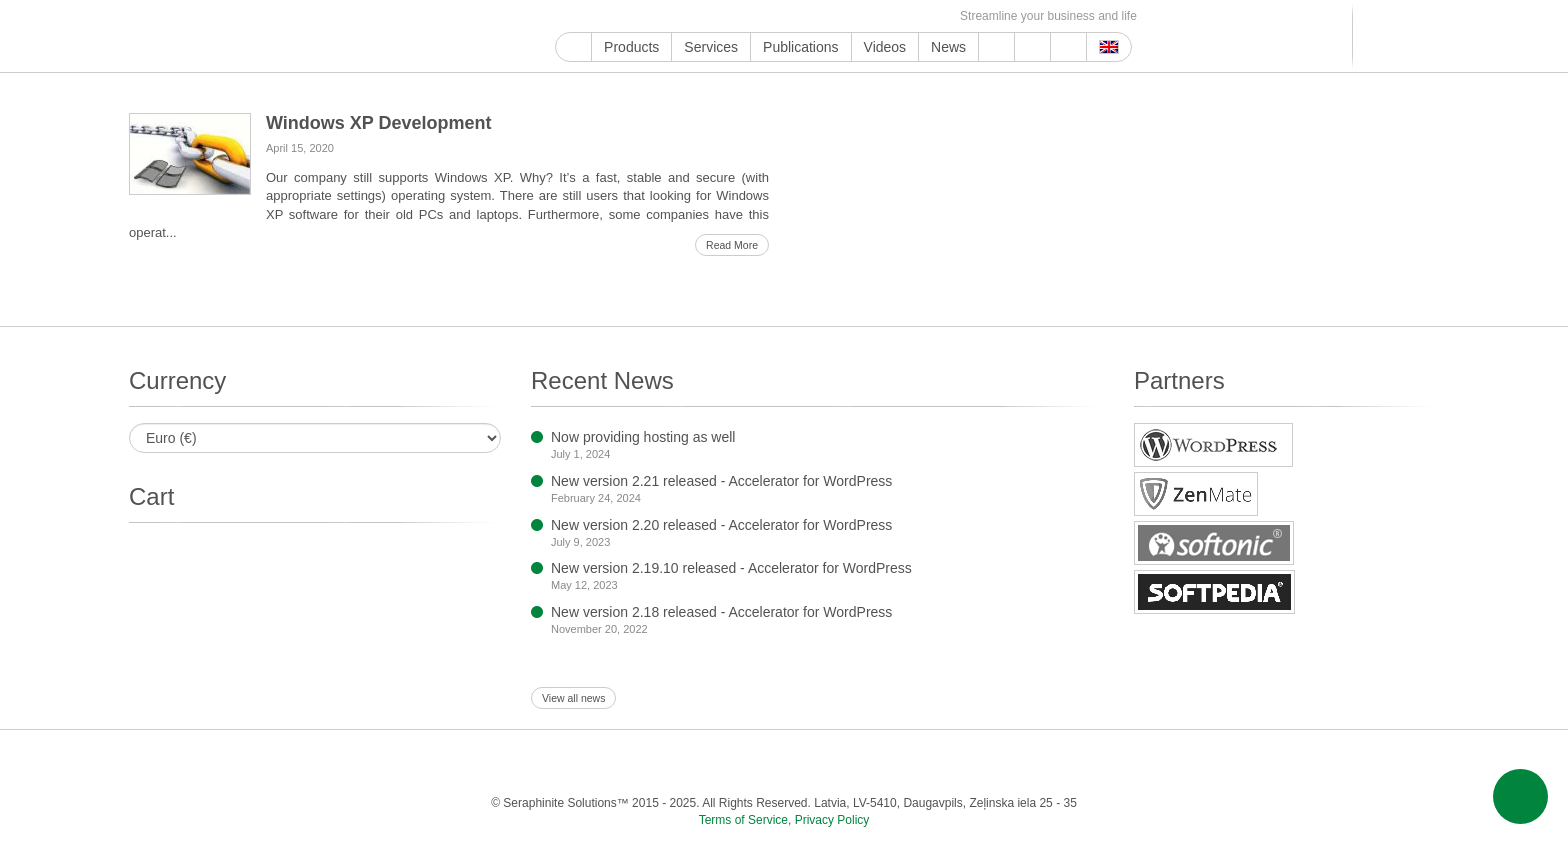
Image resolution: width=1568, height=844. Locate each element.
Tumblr (750, 16)
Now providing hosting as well (643, 437)
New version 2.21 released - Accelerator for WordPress (721, 481)
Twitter (635, 16)
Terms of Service (743, 820)
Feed (911, 16)
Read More (732, 245)
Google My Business (566, 16)
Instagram (658, 16)
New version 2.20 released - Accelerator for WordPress (721, 525)
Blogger (796, 16)
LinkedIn (704, 16)
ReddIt (681, 16)
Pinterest (727, 16)
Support (996, 47)
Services (711, 47)
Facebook (612, 16)
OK (888, 16)
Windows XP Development (379, 123)
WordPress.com (773, 16)
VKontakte (842, 16)
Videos (885, 47)
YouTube (589, 16)
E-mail (934, 16)
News (948, 47)
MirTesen (865, 16)
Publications (801, 47)
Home (573, 47)
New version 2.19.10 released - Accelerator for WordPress (731, 568)
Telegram (819, 16)
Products (631, 47)
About (1032, 47)
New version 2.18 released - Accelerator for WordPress (721, 612)
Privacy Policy (832, 820)
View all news (573, 698)
